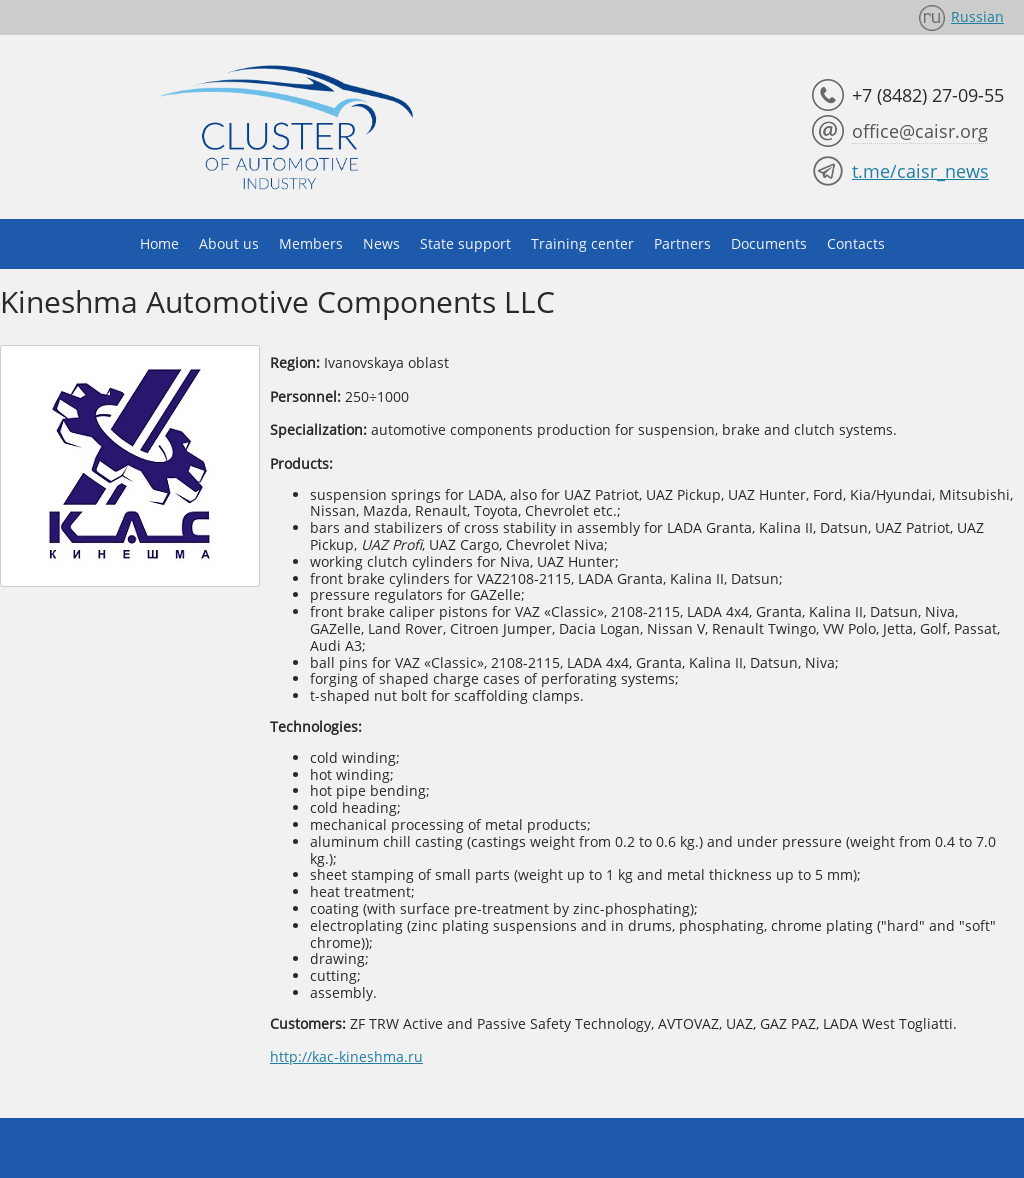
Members (311, 243)
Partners (682, 243)
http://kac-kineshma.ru (346, 1056)
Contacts (856, 243)
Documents (769, 243)
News (381, 243)
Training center (582, 243)
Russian (977, 16)
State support (465, 243)
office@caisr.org (920, 131)
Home (159, 243)
